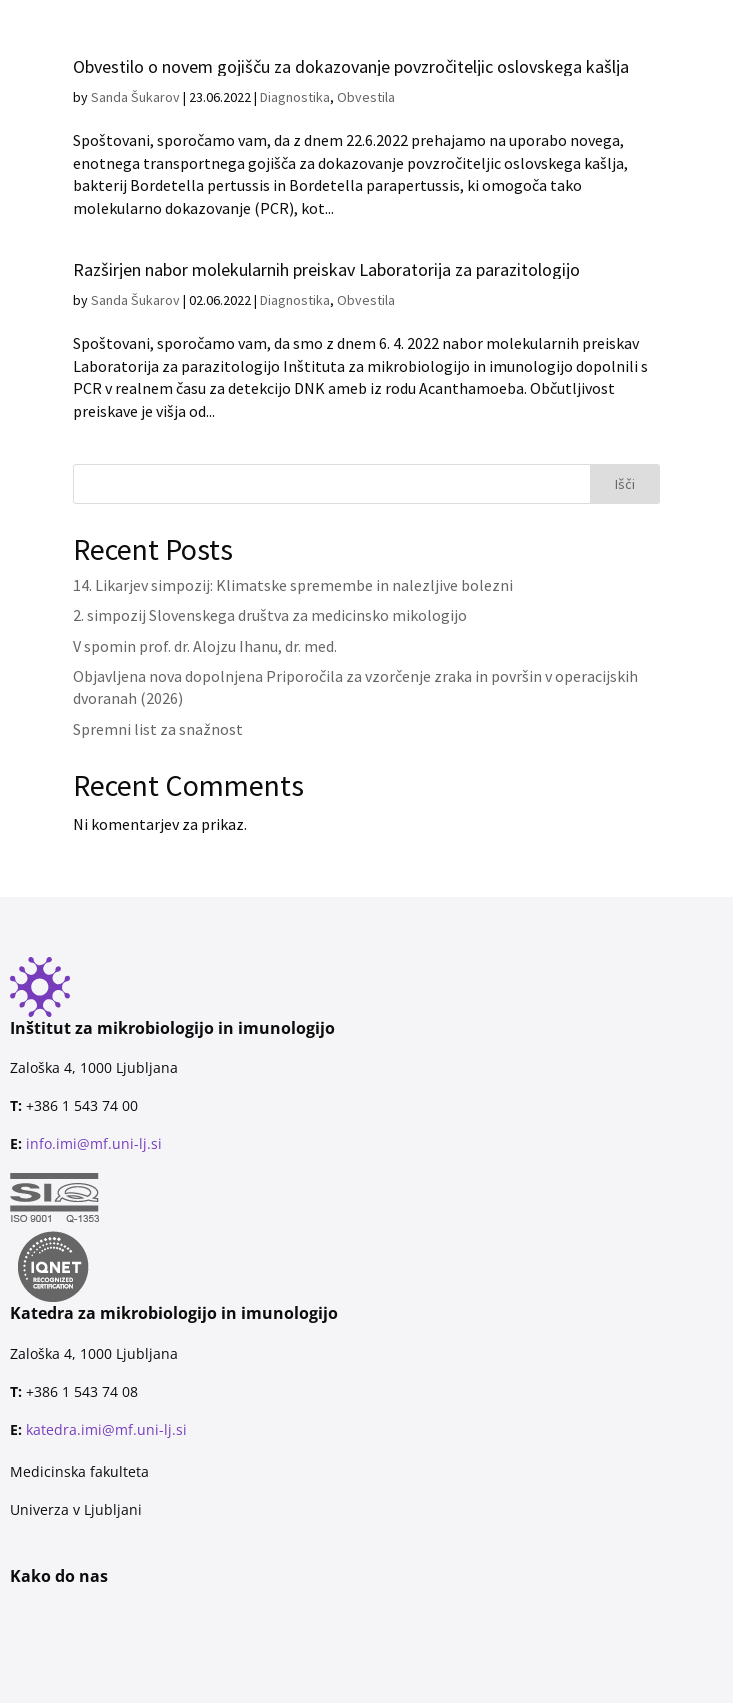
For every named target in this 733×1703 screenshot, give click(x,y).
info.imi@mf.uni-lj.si (94, 1143)
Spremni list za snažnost (158, 729)
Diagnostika (295, 300)
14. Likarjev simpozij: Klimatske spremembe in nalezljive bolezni (293, 585)
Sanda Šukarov (135, 300)
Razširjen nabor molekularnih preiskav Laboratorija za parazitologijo (326, 270)
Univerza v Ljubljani (76, 1509)
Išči (625, 484)
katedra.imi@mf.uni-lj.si (106, 1429)
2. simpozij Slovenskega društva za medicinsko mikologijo (270, 615)
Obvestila (366, 300)
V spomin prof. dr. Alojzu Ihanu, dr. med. (205, 646)
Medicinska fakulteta (79, 1471)
